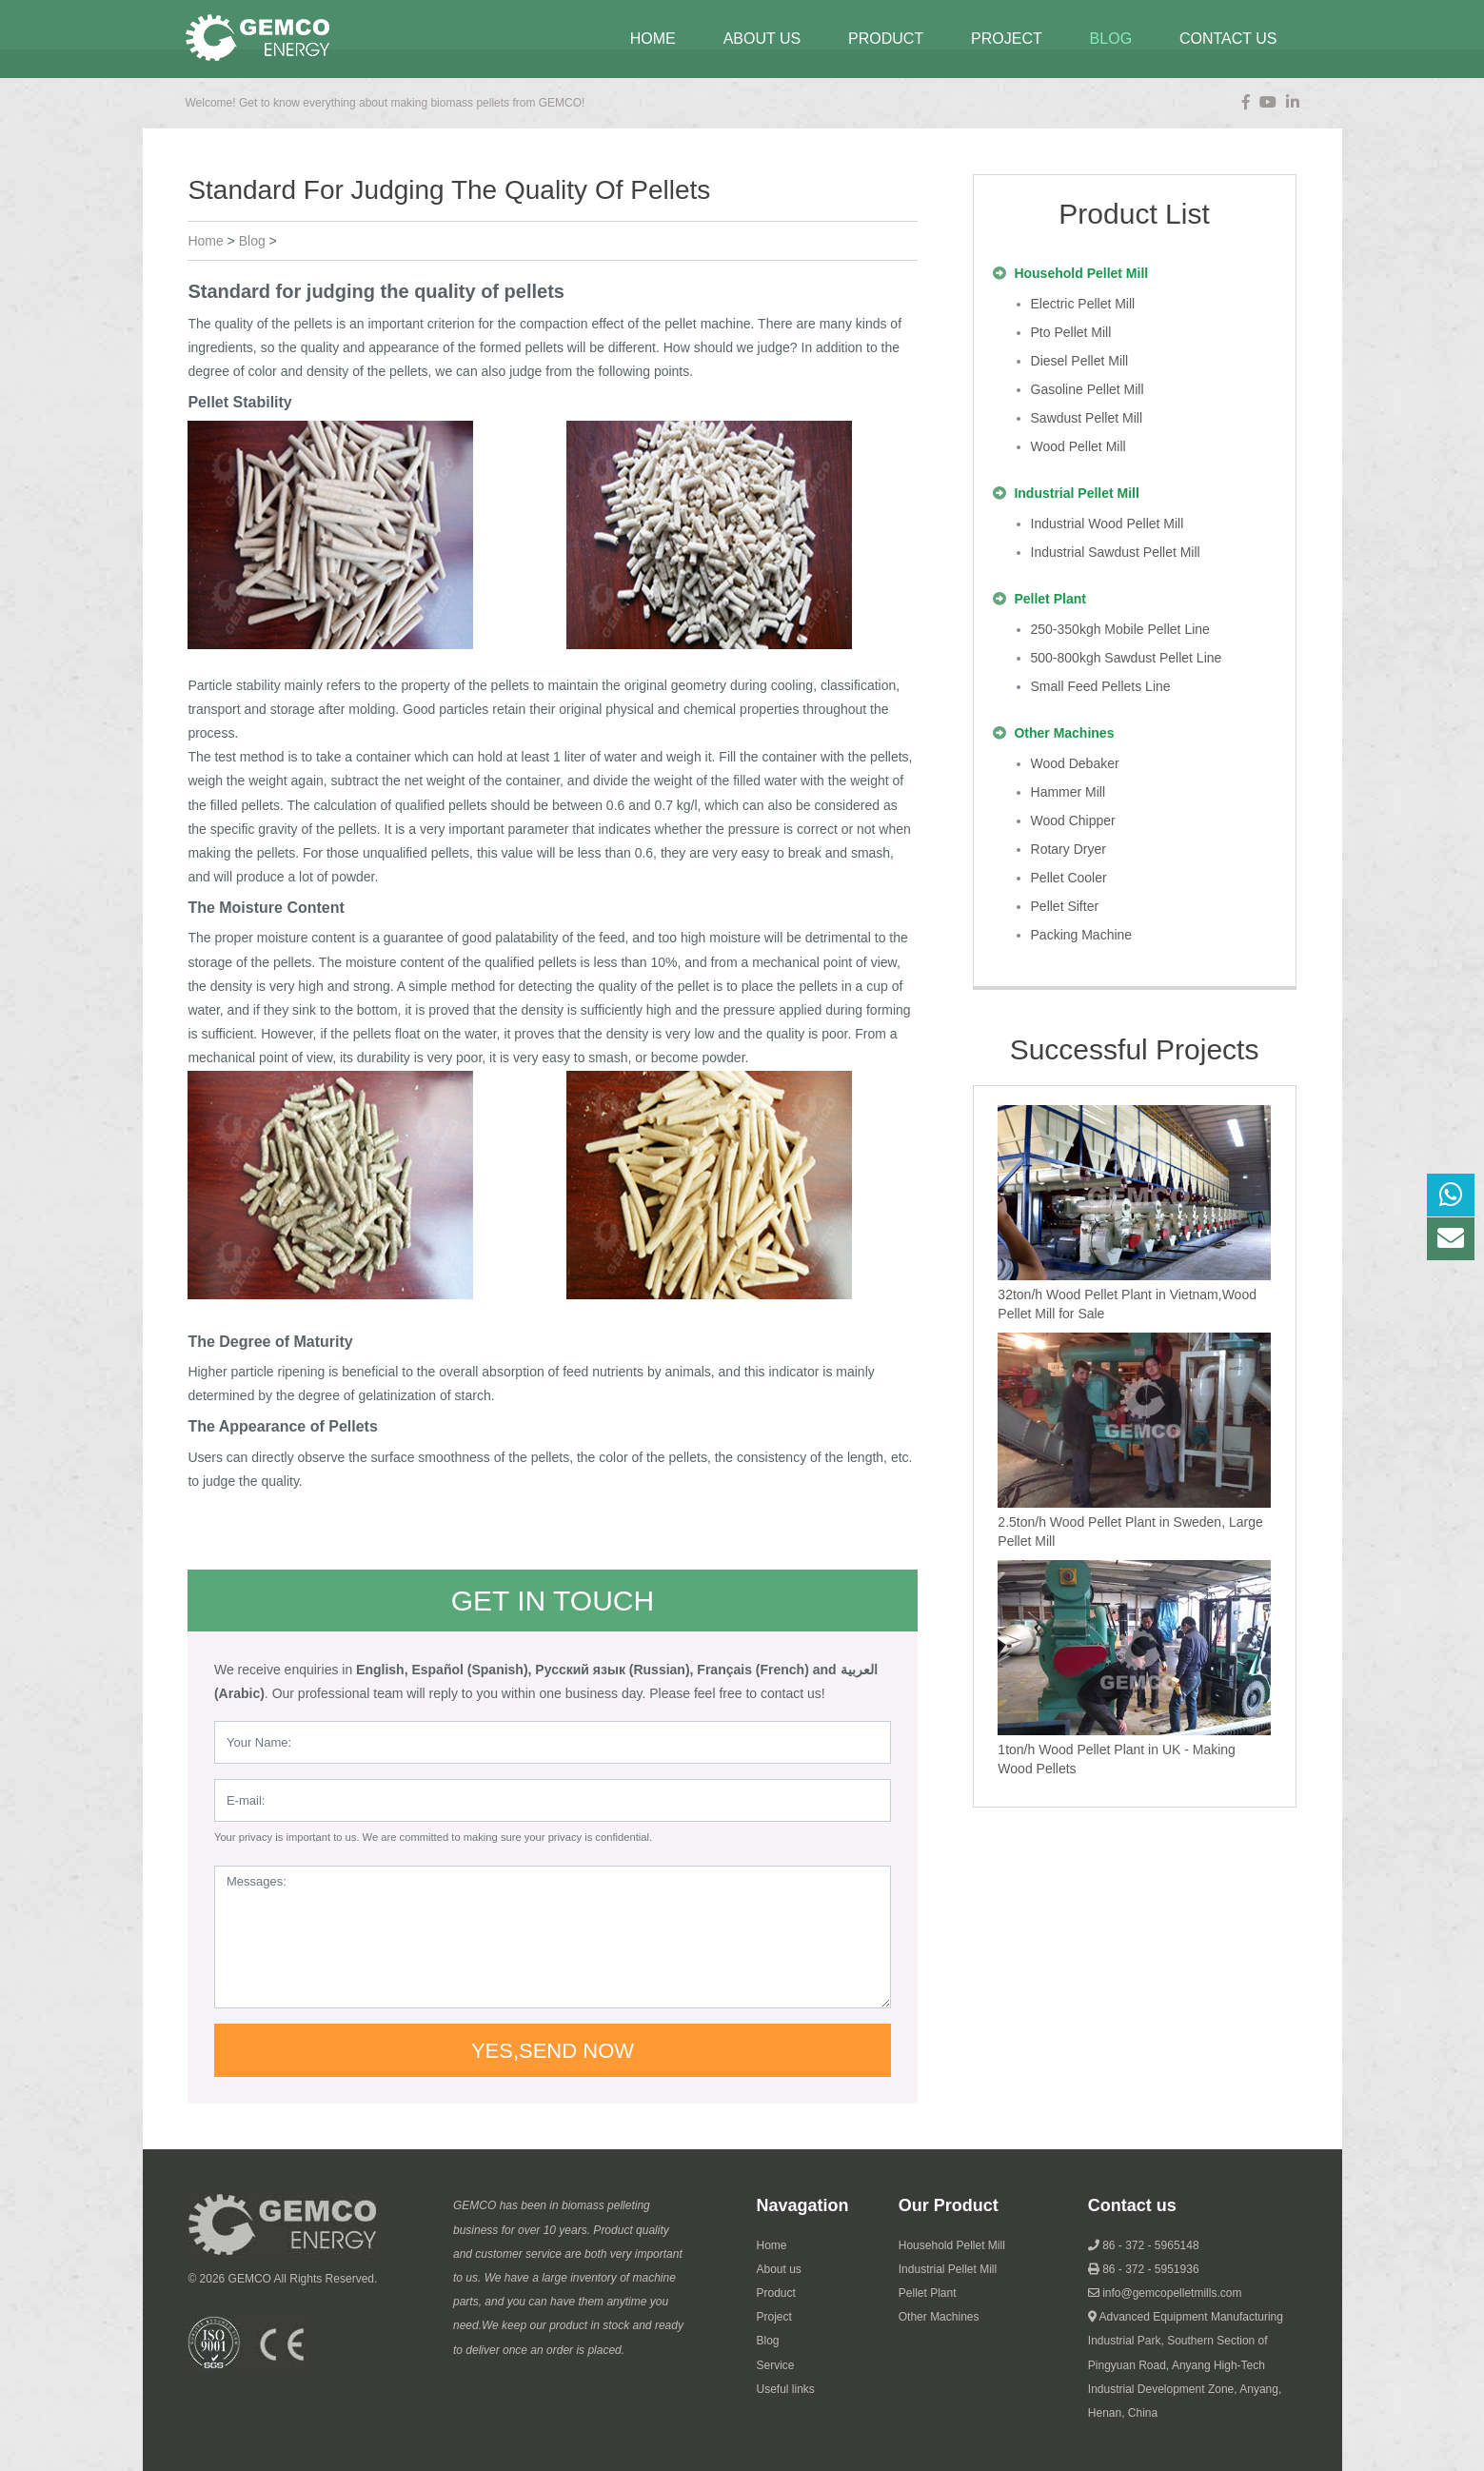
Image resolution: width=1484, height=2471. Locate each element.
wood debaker (1075, 763)
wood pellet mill (1078, 446)
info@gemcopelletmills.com (1171, 2293)
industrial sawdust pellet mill (1115, 552)
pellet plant (1049, 598)
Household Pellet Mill (952, 2245)
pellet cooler (1069, 877)
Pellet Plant (928, 2293)
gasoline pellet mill (1087, 389)
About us (779, 2269)
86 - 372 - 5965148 (1150, 2245)
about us (762, 38)
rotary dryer (1068, 849)
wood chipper (1073, 820)
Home (653, 38)
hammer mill (1068, 792)
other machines (1064, 733)
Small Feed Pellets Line (1101, 686)
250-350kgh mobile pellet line (1120, 629)
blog (1111, 38)
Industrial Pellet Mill (948, 2269)
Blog (768, 2340)
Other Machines (939, 2316)
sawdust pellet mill (1087, 417)
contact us (1228, 38)
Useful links (786, 2389)
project (1006, 38)
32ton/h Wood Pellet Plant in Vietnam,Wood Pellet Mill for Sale (1127, 1304)
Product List (1134, 213)
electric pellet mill (1083, 303)
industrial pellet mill (1076, 493)
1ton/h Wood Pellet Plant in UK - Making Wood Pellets (1117, 1759)
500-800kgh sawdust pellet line (1126, 657)
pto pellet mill (1071, 332)
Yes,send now (552, 2051)
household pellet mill (1081, 273)
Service (776, 2365)
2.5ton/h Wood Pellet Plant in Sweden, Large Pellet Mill (1130, 1531)
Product (885, 38)
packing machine (1082, 934)
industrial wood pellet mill (1107, 523)
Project (774, 2316)
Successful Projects (1134, 1049)
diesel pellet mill (1080, 360)
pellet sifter (1065, 906)
